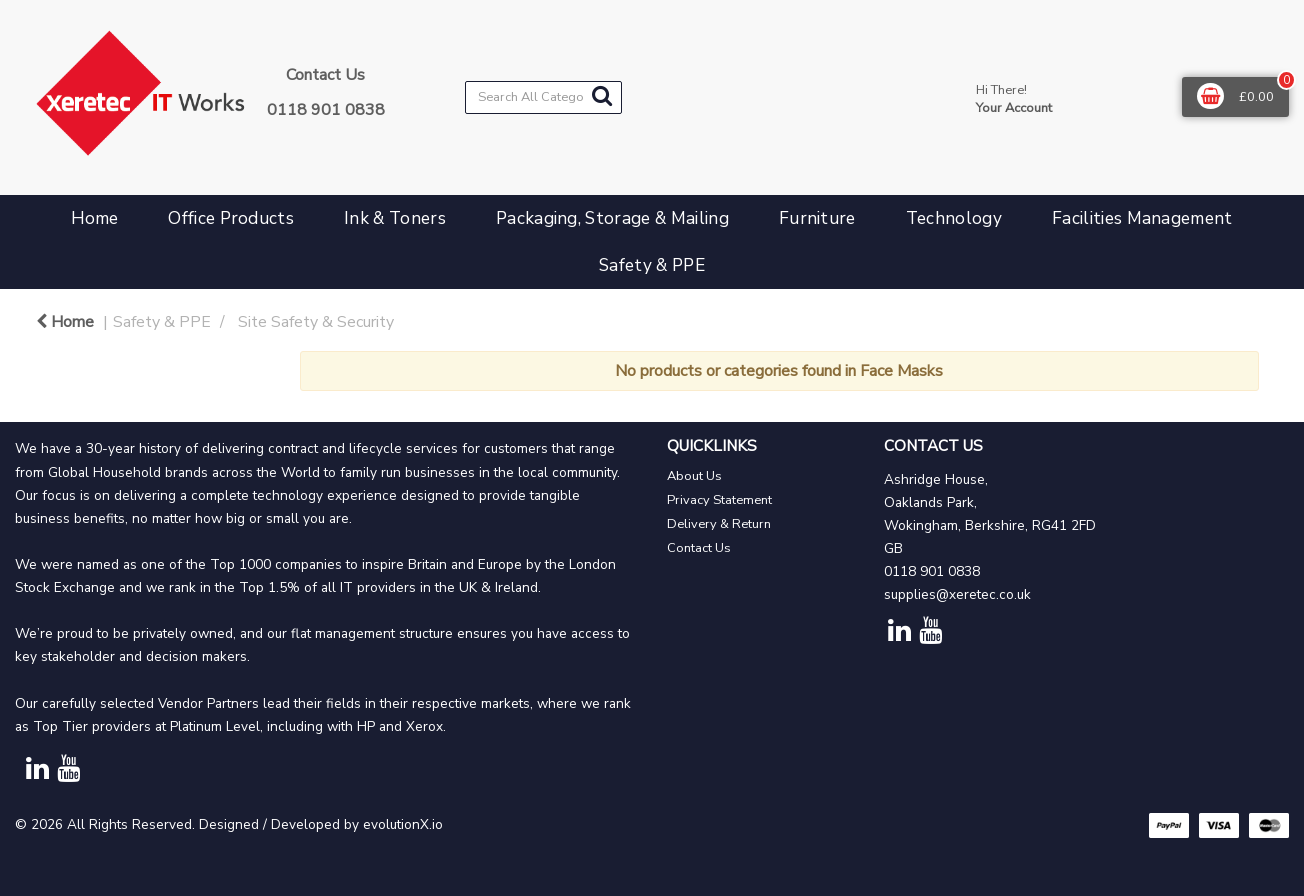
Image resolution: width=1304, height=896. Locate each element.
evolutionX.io (403, 824)
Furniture (817, 218)
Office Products (231, 218)
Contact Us (699, 548)
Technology (954, 218)
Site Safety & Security (316, 322)
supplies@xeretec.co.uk (957, 594)
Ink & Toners (395, 218)
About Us (694, 476)
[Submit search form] (602, 96)
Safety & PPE (652, 265)
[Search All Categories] (543, 97)
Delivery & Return (719, 524)
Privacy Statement (719, 500)
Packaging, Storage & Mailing (612, 218)
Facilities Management (1142, 218)
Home (94, 218)
